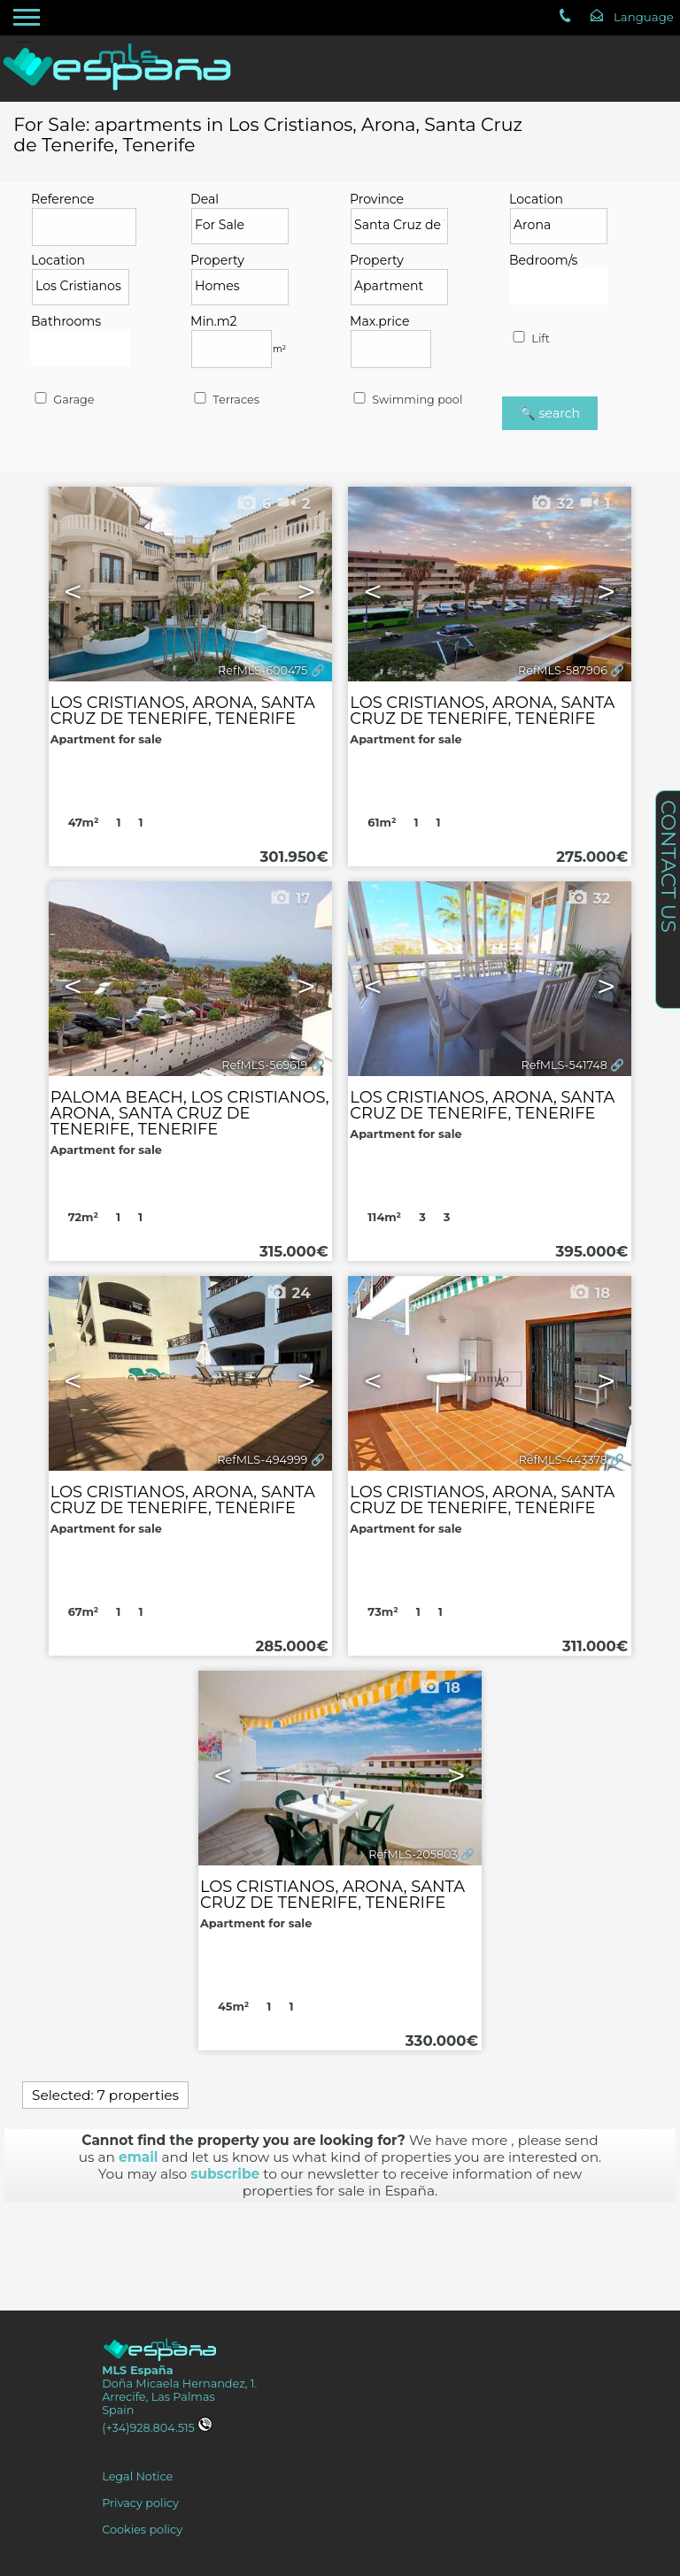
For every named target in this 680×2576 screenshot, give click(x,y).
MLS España (137, 2370)
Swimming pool (406, 399)
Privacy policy (140, 2503)
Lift (530, 338)
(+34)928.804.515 (157, 2427)
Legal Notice (137, 2476)
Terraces (225, 399)
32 (588, 898)
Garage (63, 399)
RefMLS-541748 (564, 1065)
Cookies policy (142, 2529)
